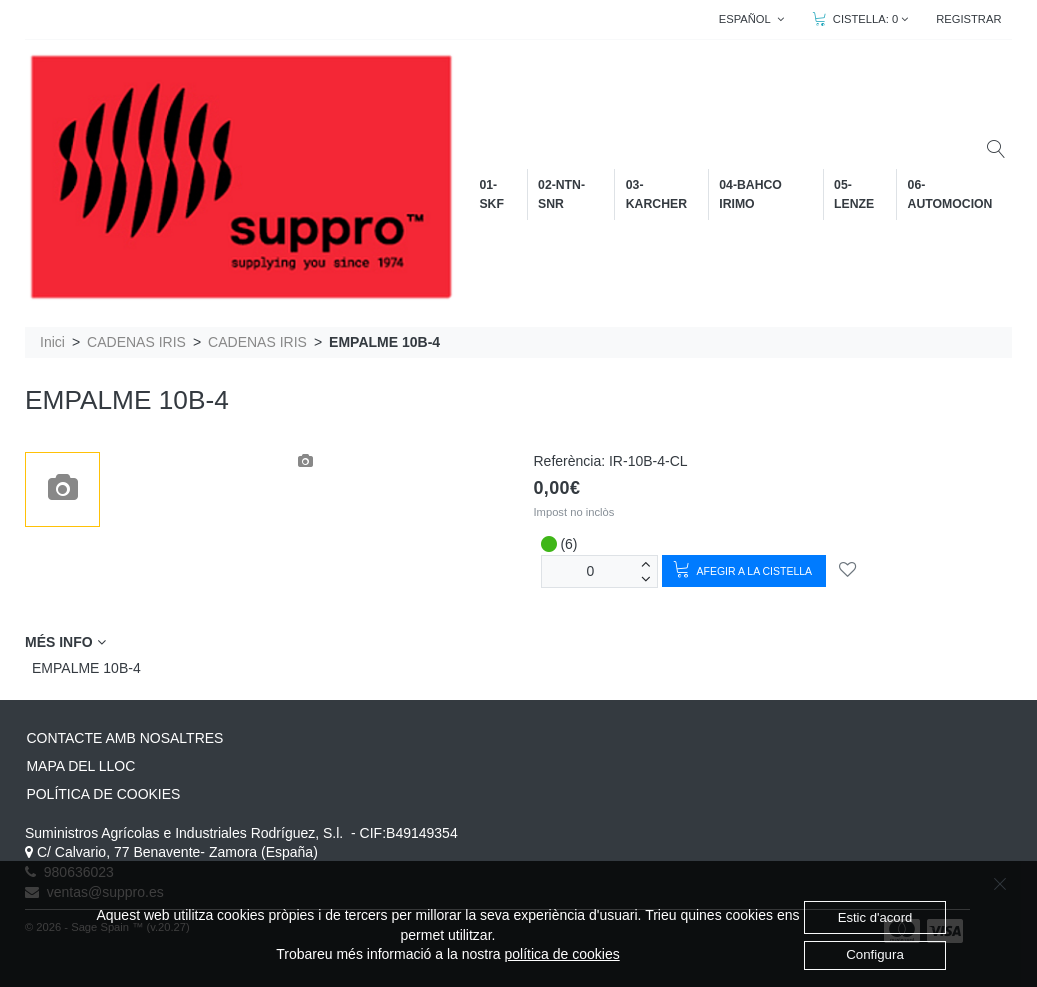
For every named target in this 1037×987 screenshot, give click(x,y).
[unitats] (591, 571)
